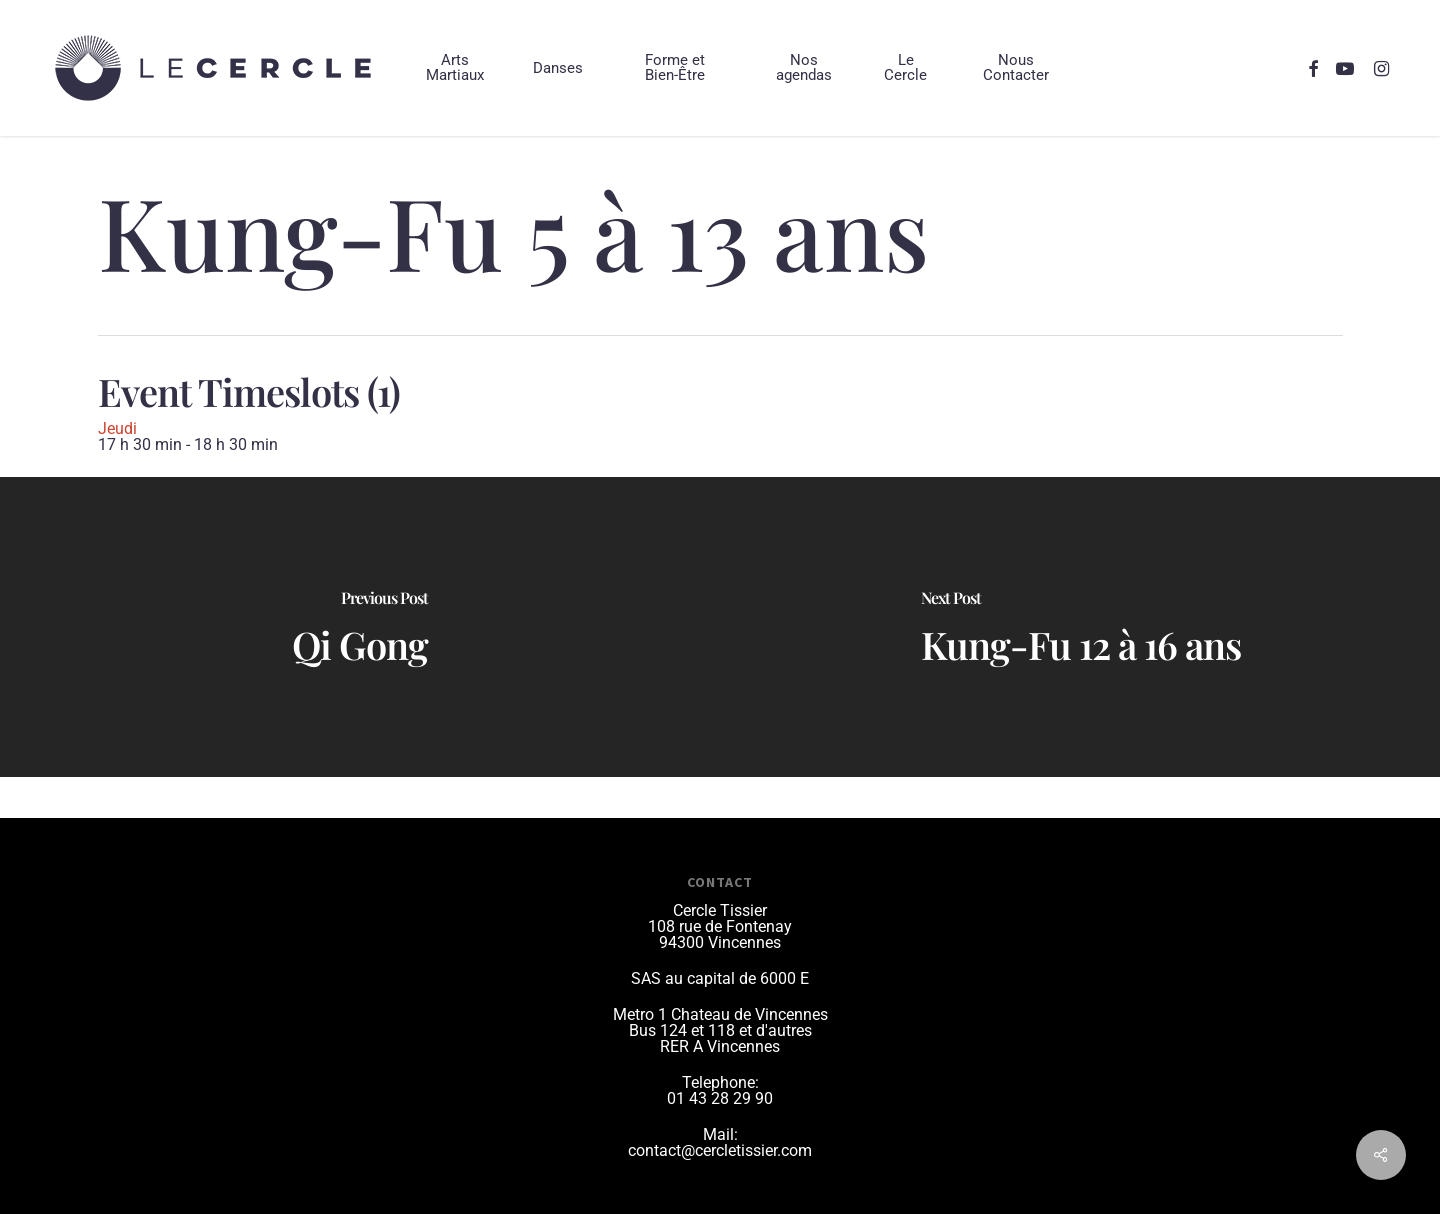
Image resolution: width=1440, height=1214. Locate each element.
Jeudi (117, 428)
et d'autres (775, 1030)
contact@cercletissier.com (720, 1150)
